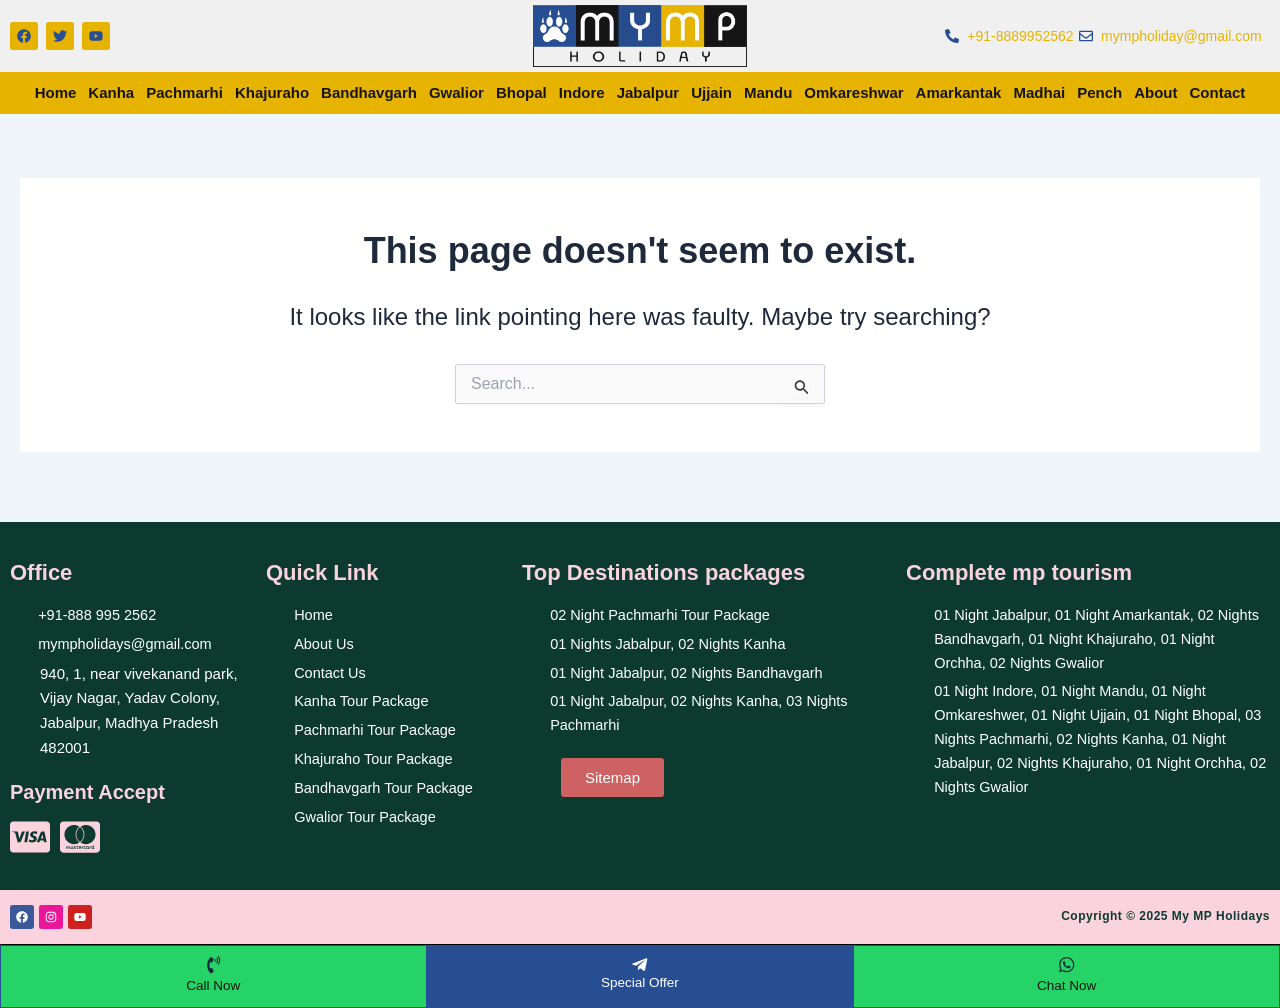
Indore (582, 92)
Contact (1218, 92)
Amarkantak (959, 92)
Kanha (111, 92)
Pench (1099, 92)
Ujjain (711, 92)
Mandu (768, 92)
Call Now (213, 983)
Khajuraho (272, 92)
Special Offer (640, 980)
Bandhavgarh (369, 92)
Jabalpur (648, 92)
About (1155, 92)
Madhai (1039, 92)
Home (56, 92)
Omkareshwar (853, 92)
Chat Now (1066, 983)
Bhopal (521, 92)
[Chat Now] (1067, 963)
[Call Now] (213, 963)
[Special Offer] (640, 963)
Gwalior (456, 92)
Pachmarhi (184, 92)
